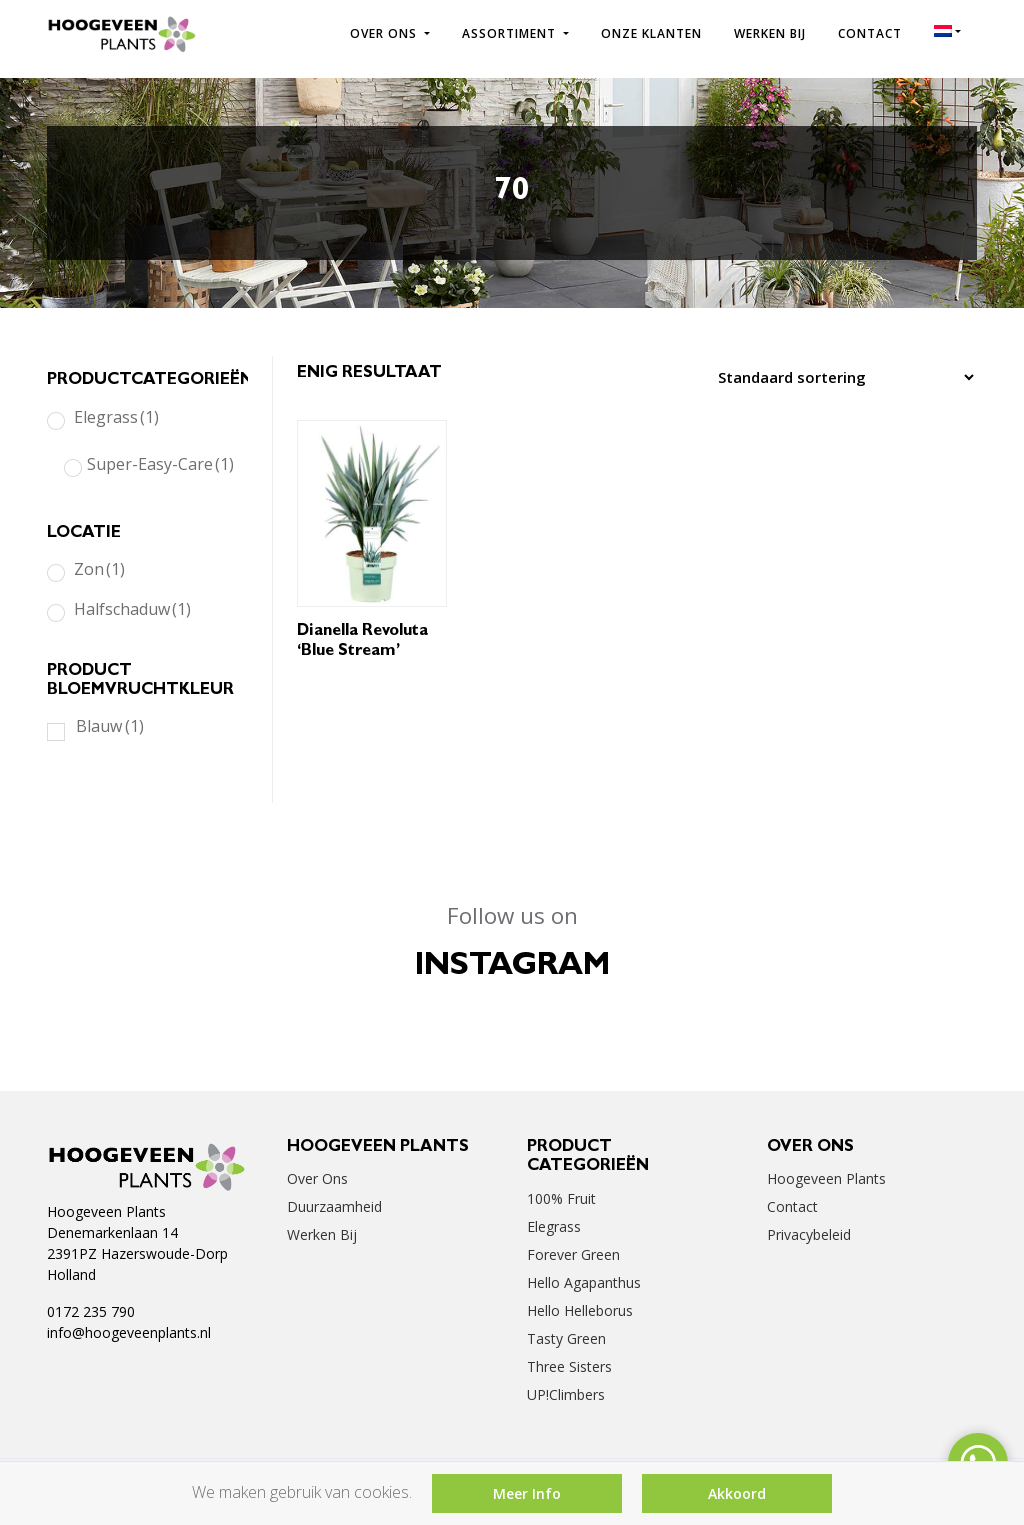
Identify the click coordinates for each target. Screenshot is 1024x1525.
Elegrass (116, 417)
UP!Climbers (566, 1394)
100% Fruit (561, 1198)
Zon (99, 569)
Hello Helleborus (580, 1310)
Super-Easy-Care (160, 464)
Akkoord (737, 1493)
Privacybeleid (809, 1234)
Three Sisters (569, 1366)
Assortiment (511, 33)
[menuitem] (947, 31)
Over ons (385, 33)
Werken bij (770, 33)
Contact (870, 33)
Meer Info (527, 1493)
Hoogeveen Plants (826, 1178)
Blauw (110, 726)
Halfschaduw (132, 609)
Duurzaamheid (334, 1206)
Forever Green (573, 1254)
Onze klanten (651, 33)
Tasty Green (566, 1338)
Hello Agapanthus (584, 1282)
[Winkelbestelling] (840, 377)
